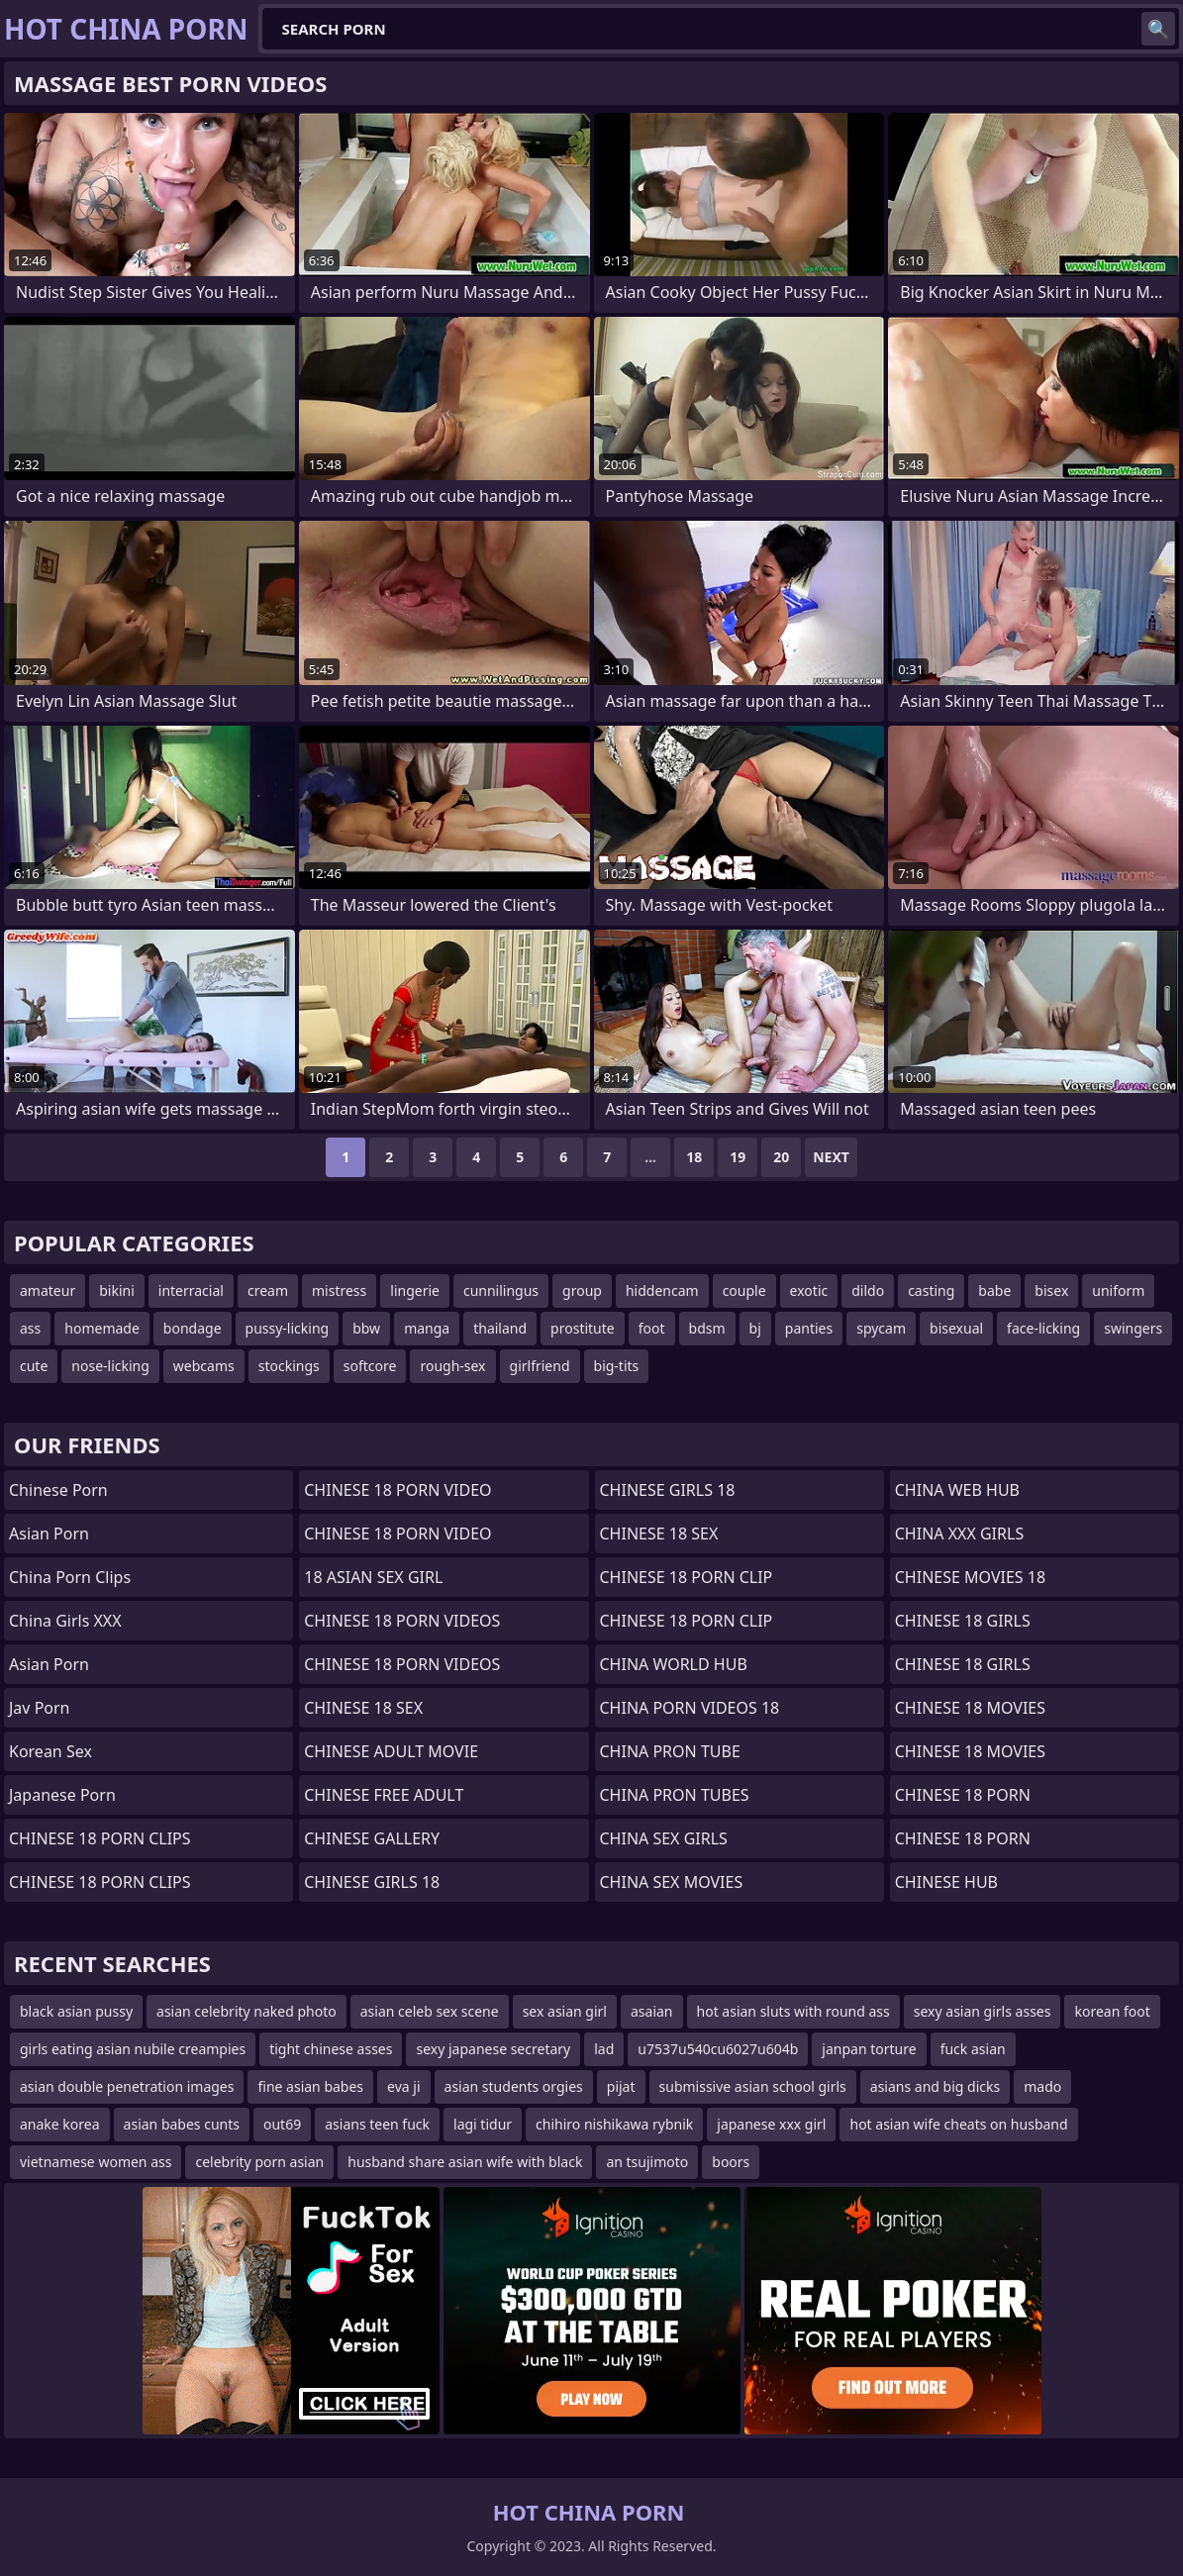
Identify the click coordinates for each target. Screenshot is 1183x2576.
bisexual (956, 1328)
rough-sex (452, 1365)
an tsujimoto (647, 2161)
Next (831, 1156)
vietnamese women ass (95, 2161)
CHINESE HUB (946, 1882)
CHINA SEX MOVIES (671, 1882)
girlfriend (540, 1365)
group (582, 1290)
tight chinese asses (330, 2048)
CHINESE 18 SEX (363, 1708)
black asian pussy (76, 2011)
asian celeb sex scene (429, 2011)
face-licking (1043, 1328)
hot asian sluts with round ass (793, 2011)
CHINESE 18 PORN (963, 1795)
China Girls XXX (65, 1621)
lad (604, 2048)
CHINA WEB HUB (957, 1490)
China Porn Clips (70, 1577)
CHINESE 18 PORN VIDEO (397, 1490)
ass (30, 1328)
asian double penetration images (127, 2086)
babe (994, 1290)
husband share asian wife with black (464, 2161)
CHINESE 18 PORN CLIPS (100, 1838)
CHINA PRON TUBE (670, 1751)
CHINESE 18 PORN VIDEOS (402, 1621)
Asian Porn (49, 1533)
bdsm (707, 1328)
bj (755, 1328)
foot (652, 1328)
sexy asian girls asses (982, 2011)
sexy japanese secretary (493, 2048)
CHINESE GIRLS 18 (372, 1882)
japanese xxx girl (771, 2124)
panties (809, 1328)
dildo (867, 1290)
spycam (881, 1328)
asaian (652, 2011)
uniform (1118, 1290)
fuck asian (973, 2048)
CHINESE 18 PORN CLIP (686, 1577)
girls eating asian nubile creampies (133, 2048)
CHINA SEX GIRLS (664, 1838)
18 (694, 1156)
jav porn (39, 1708)
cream (267, 1290)
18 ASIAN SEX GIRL (373, 1577)
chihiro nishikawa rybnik (614, 2124)
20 (781, 1156)
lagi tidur (482, 2124)
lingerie (415, 1290)
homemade (102, 1328)
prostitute (582, 1328)
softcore (370, 1365)
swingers (1133, 1328)
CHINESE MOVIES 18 (970, 1577)
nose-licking (110, 1365)
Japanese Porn (62, 1795)
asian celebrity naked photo (246, 2011)
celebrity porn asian (259, 2161)
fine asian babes (310, 2086)
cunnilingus (501, 1290)
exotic (809, 1290)
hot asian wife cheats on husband (958, 2124)
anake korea (60, 2124)
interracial (191, 1290)
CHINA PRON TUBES (674, 1795)
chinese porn (58, 1490)
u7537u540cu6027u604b (718, 2048)
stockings (289, 1365)
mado (1042, 2086)
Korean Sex (50, 1751)
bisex (1051, 1290)
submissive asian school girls (752, 2086)
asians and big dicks (935, 2086)
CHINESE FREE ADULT (383, 1795)
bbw (366, 1328)
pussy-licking (288, 1328)
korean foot (1111, 2011)
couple (744, 1290)
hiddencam (662, 1290)
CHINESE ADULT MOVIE (391, 1751)
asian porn (49, 1664)
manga (426, 1328)
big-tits (617, 1365)
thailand (500, 1328)
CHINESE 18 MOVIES (970, 1708)
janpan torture (869, 2048)
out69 (282, 2124)
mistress (339, 1290)
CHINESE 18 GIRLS (963, 1621)
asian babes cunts (182, 2124)
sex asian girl (565, 2011)
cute (34, 1365)
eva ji (403, 2086)
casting (931, 1290)
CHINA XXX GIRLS (959, 1533)
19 (737, 1156)
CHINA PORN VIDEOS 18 (690, 1708)
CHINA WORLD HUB (673, 1664)
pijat (621, 2086)
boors (730, 2161)
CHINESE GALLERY (372, 1838)
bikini (117, 1290)
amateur (47, 1290)
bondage (192, 1328)
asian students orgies (513, 2086)
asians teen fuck (377, 2124)
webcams (204, 1365)
